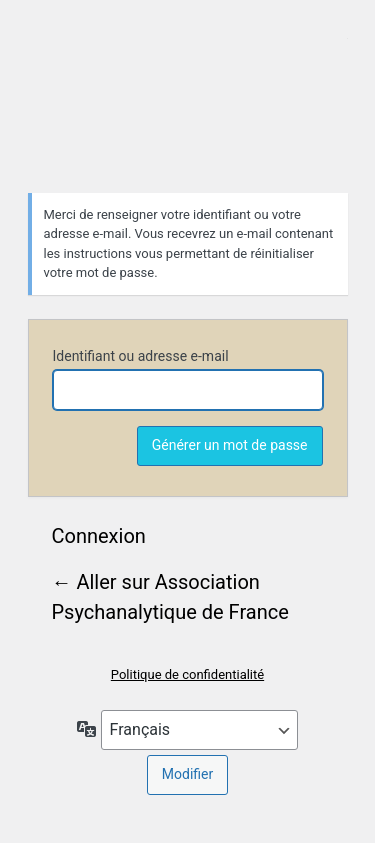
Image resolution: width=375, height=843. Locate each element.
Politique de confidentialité (187, 674)
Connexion (99, 536)
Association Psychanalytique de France (188, 94)
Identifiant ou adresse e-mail (141, 356)
